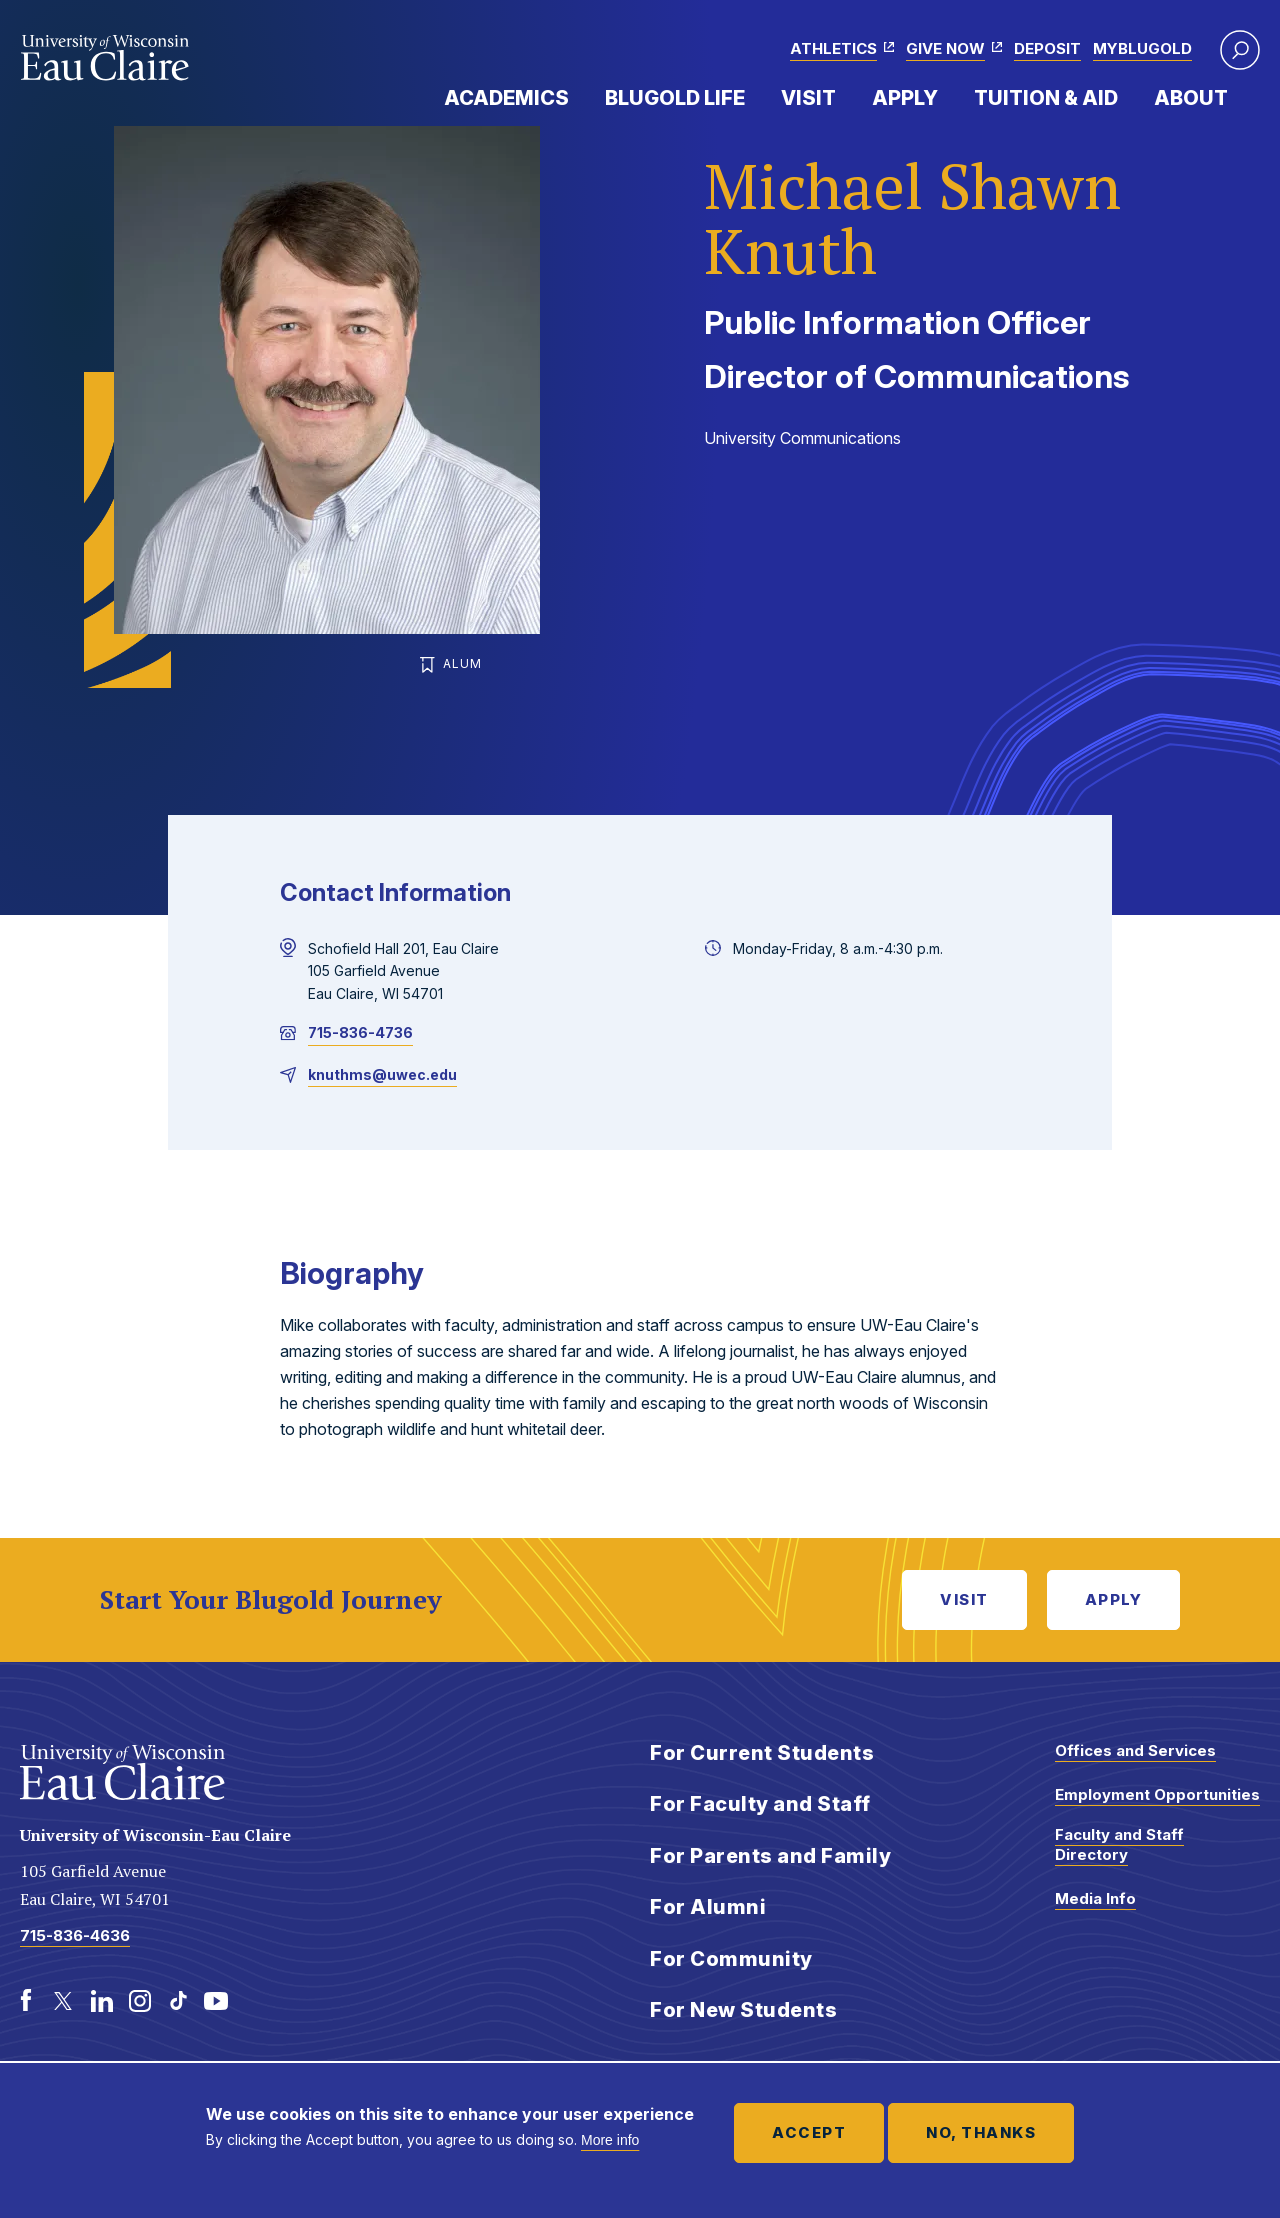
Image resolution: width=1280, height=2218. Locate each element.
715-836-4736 (360, 1032)
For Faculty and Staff (760, 1804)
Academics (506, 98)
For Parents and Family (770, 1856)
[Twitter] (64, 2001)
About (1191, 98)
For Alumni (708, 1907)
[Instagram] (140, 2001)
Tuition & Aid (1046, 98)
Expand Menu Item (579, 97)
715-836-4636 (75, 1935)
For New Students (743, 2010)
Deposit (1047, 48)
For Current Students (762, 1753)
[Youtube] (216, 2001)
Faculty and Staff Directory (1119, 1844)
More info (610, 2140)
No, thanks (981, 2132)
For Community (731, 1959)
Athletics (833, 48)
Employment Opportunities (1157, 1794)
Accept (809, 2132)
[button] (1240, 50)
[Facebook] (26, 2001)
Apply (905, 98)
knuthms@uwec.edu (382, 1074)
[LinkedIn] (102, 2001)
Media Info (1095, 1898)
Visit (808, 98)
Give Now (945, 48)
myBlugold (1142, 48)
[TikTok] (178, 2001)
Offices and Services (1135, 1750)
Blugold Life (675, 98)
